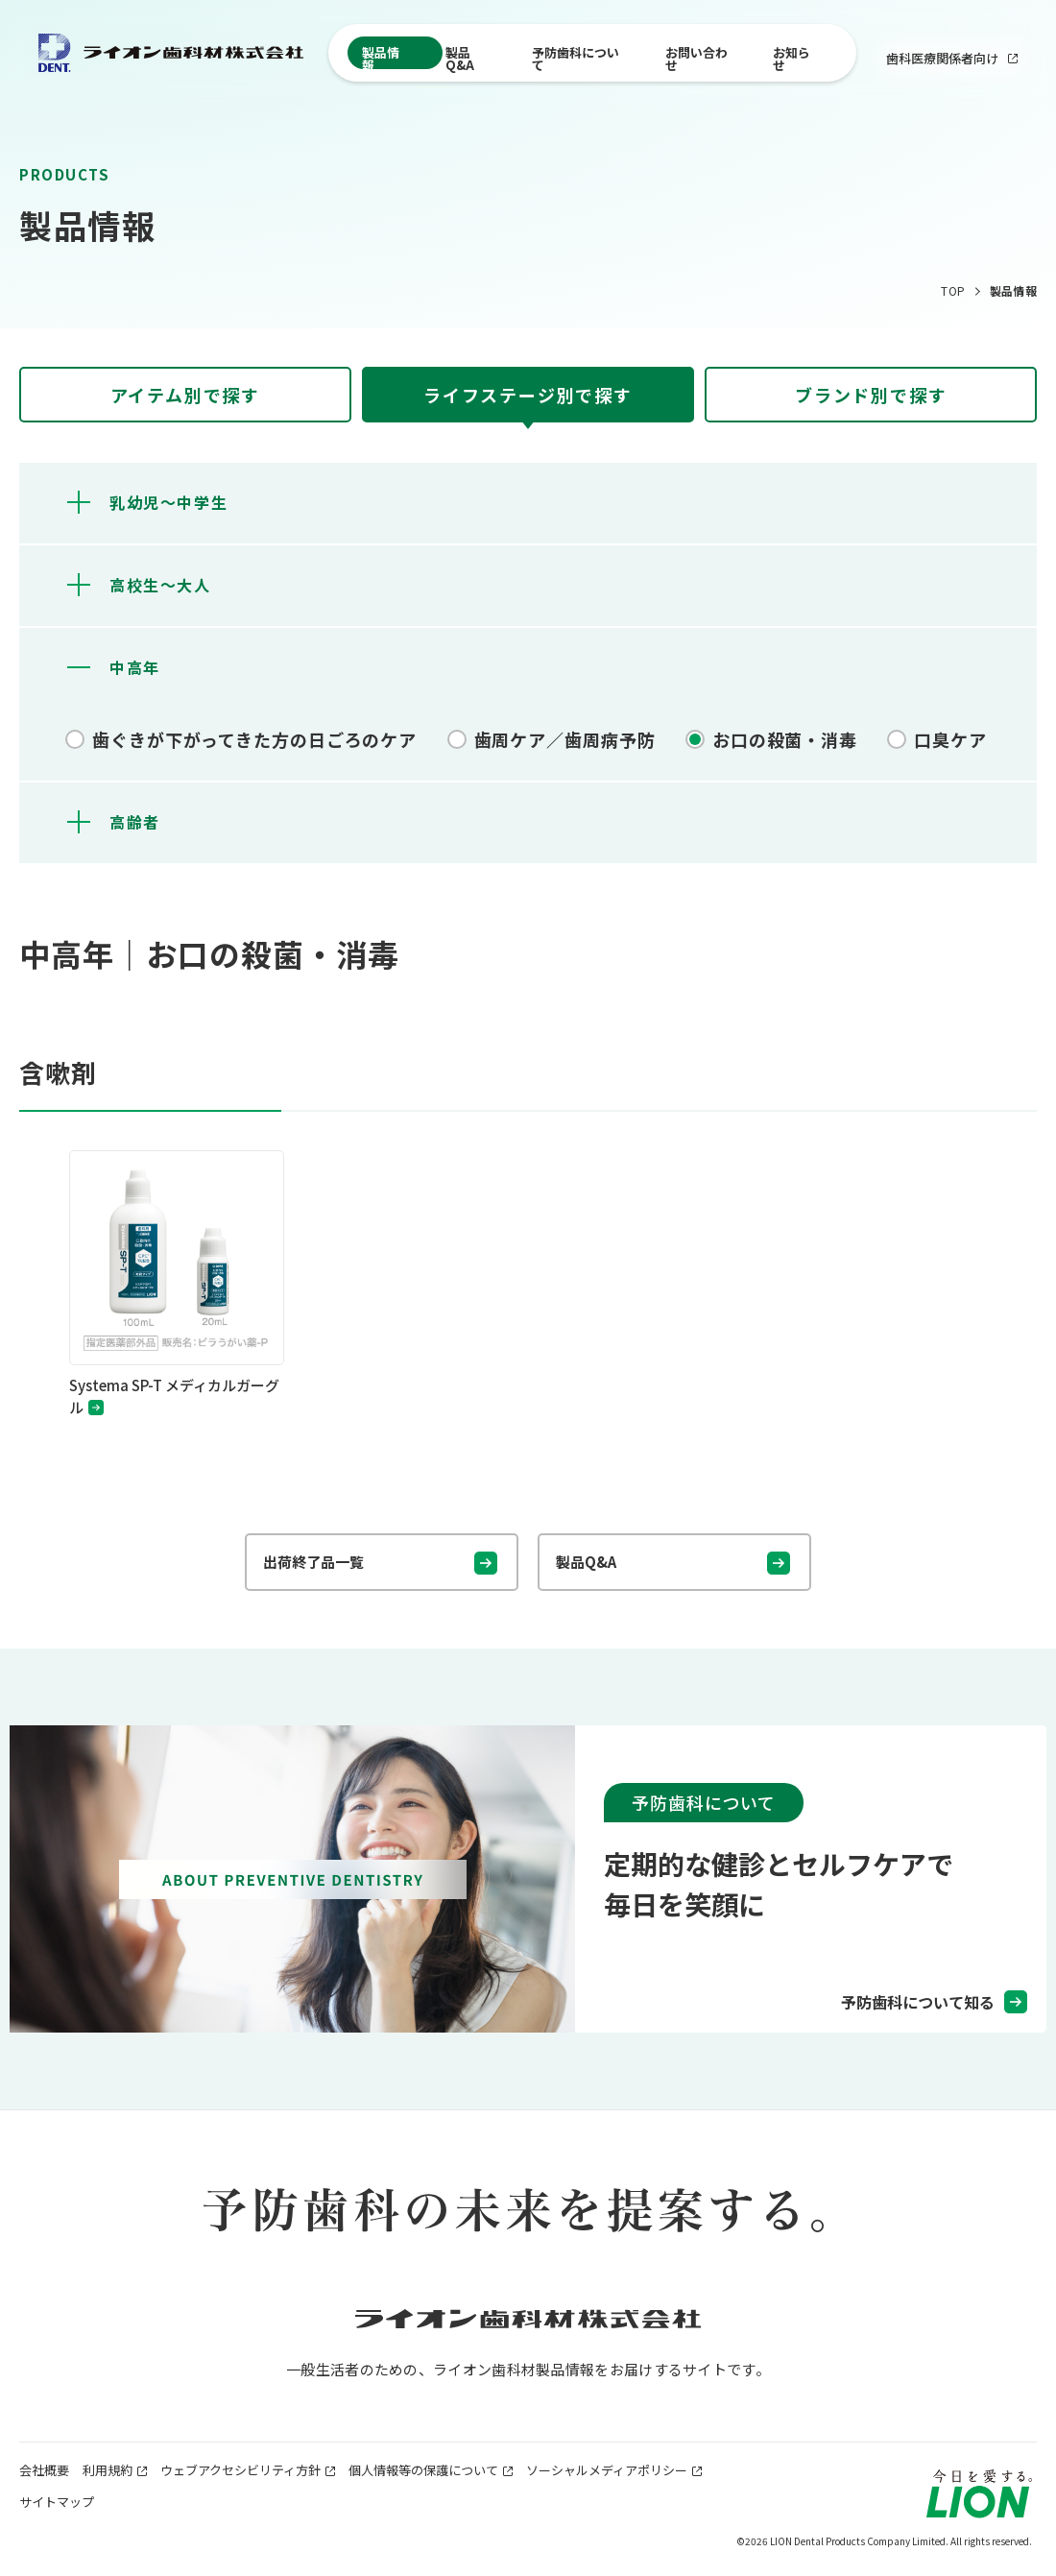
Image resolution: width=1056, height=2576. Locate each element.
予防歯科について (575, 56)
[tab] (185, 394)
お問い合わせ (696, 56)
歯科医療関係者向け (952, 57)
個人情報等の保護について (423, 2470)
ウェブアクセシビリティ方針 (240, 2470)
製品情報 (380, 56)
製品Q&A (459, 56)
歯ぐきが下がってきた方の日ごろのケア (254, 739)
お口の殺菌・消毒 (784, 739)
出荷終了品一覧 (313, 1562)
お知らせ (791, 56)
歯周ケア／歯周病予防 (565, 739)
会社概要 (44, 2470)
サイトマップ (56, 2501)
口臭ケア (950, 739)
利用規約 (115, 2470)
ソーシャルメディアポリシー (606, 2470)
